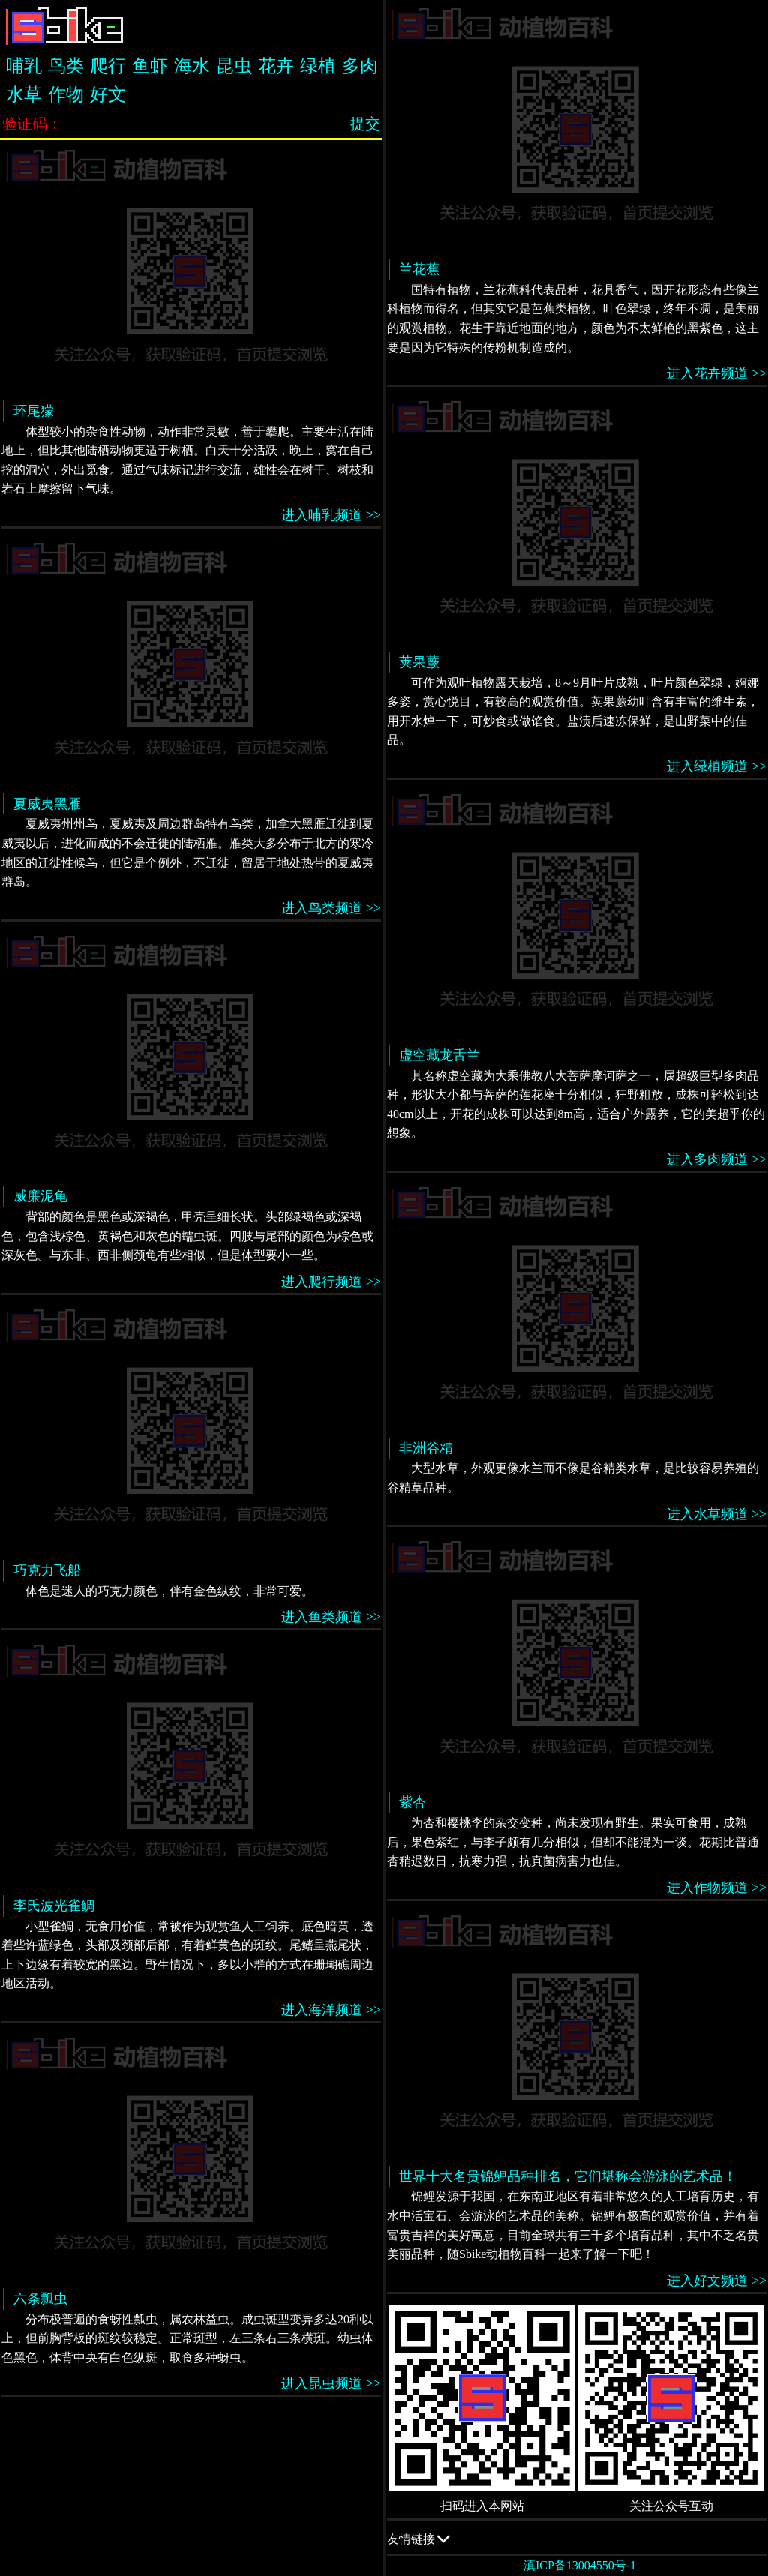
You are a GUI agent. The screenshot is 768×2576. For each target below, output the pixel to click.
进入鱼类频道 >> (331, 1616)
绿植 (318, 66)
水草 (24, 94)
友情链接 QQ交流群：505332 (576, 2538)
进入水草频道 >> (716, 1514)
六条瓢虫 (41, 2298)
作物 (66, 94)
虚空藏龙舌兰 (439, 1055)
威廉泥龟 (41, 1196)
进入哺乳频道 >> (331, 515)
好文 (108, 94)
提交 (365, 123)
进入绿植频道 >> (716, 766)
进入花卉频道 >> (716, 373)
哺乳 (24, 66)
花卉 (276, 66)
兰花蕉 (419, 269)
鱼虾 (150, 66)
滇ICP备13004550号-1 (580, 2565)
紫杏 (412, 1802)
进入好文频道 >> (716, 2280)
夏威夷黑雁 (47, 803)
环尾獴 (34, 410)
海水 (192, 66)
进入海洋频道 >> (331, 2009)
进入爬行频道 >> (331, 1281)
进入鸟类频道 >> (331, 908)
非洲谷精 (426, 1448)
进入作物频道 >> (716, 1887)
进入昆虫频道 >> (331, 2383)
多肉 (360, 66)
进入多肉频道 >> (716, 1159)
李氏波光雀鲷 (54, 1905)
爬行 (108, 66)
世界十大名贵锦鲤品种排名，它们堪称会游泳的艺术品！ (567, 2176)
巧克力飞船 (47, 1570)
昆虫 (234, 66)
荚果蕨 (419, 662)
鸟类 (66, 66)
